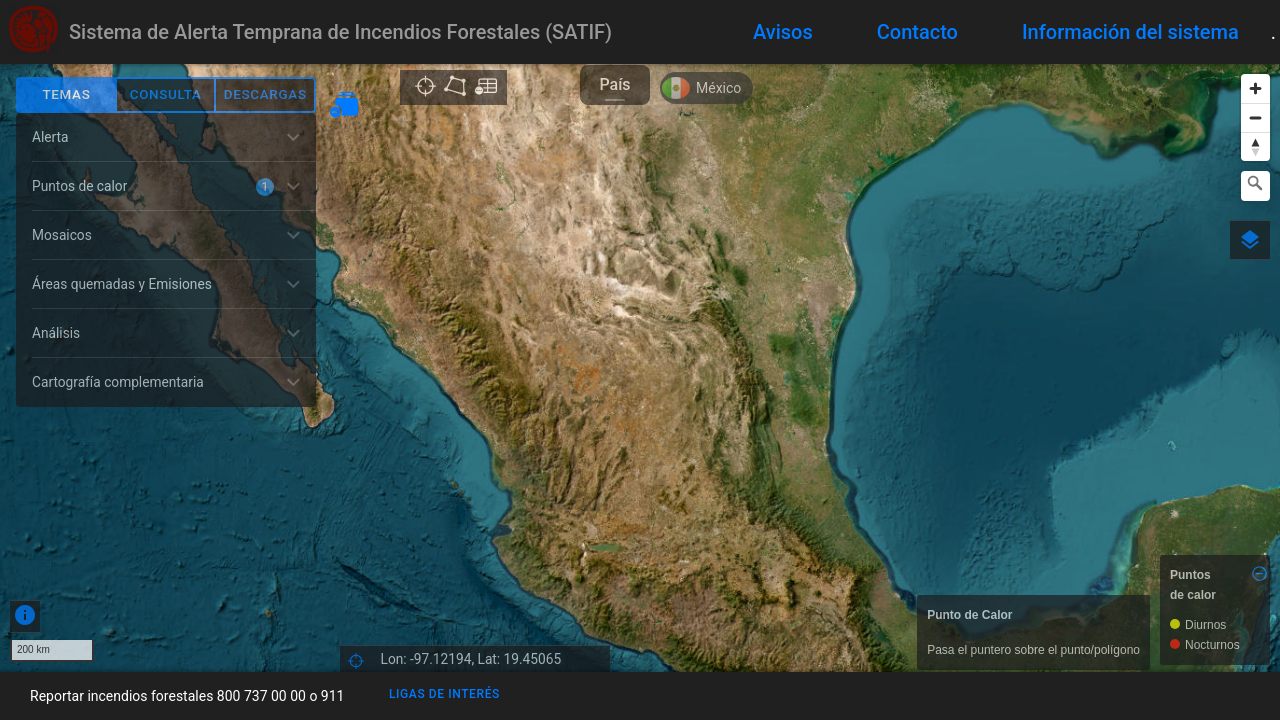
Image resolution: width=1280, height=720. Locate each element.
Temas (66, 94)
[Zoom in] (1255, 88)
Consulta (166, 94)
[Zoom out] (1255, 117)
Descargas (265, 94)
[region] (640, 368)
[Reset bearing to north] (1255, 146)
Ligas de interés (444, 694)
